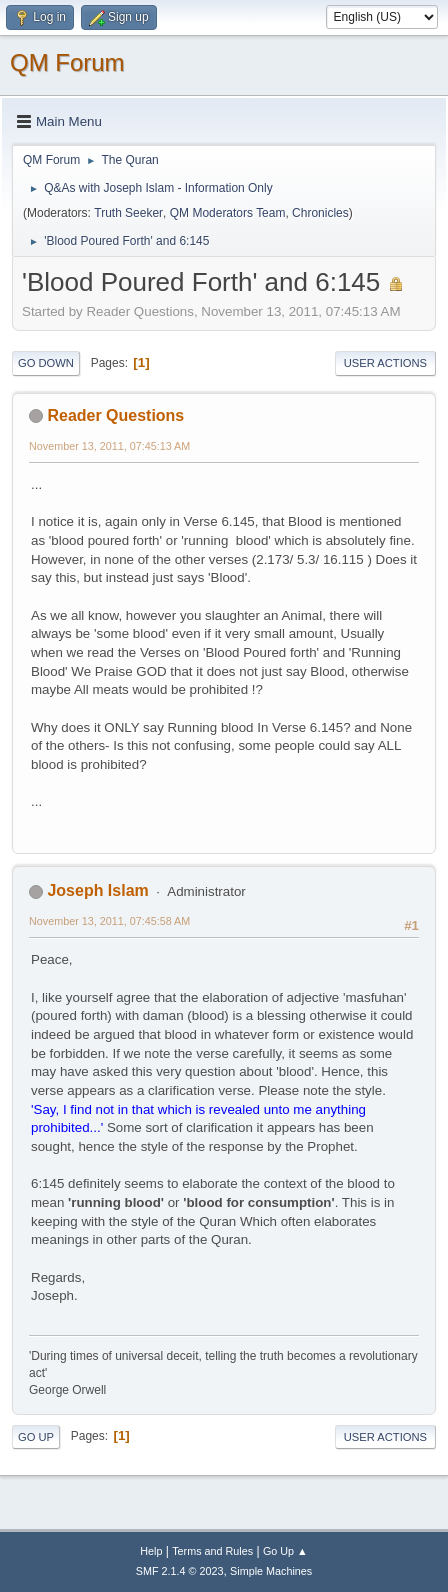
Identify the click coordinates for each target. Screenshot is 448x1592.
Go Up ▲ (285, 1551)
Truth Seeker (128, 213)
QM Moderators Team (228, 213)
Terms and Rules (212, 1551)
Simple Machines (271, 1571)
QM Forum (67, 62)
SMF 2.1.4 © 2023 (180, 1571)
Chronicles (320, 213)
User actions (385, 363)
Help (151, 1551)
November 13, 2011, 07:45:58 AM (109, 921)
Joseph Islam (97, 890)
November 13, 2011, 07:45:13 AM (109, 446)
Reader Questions (115, 415)
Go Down (46, 363)
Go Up (36, 1437)
